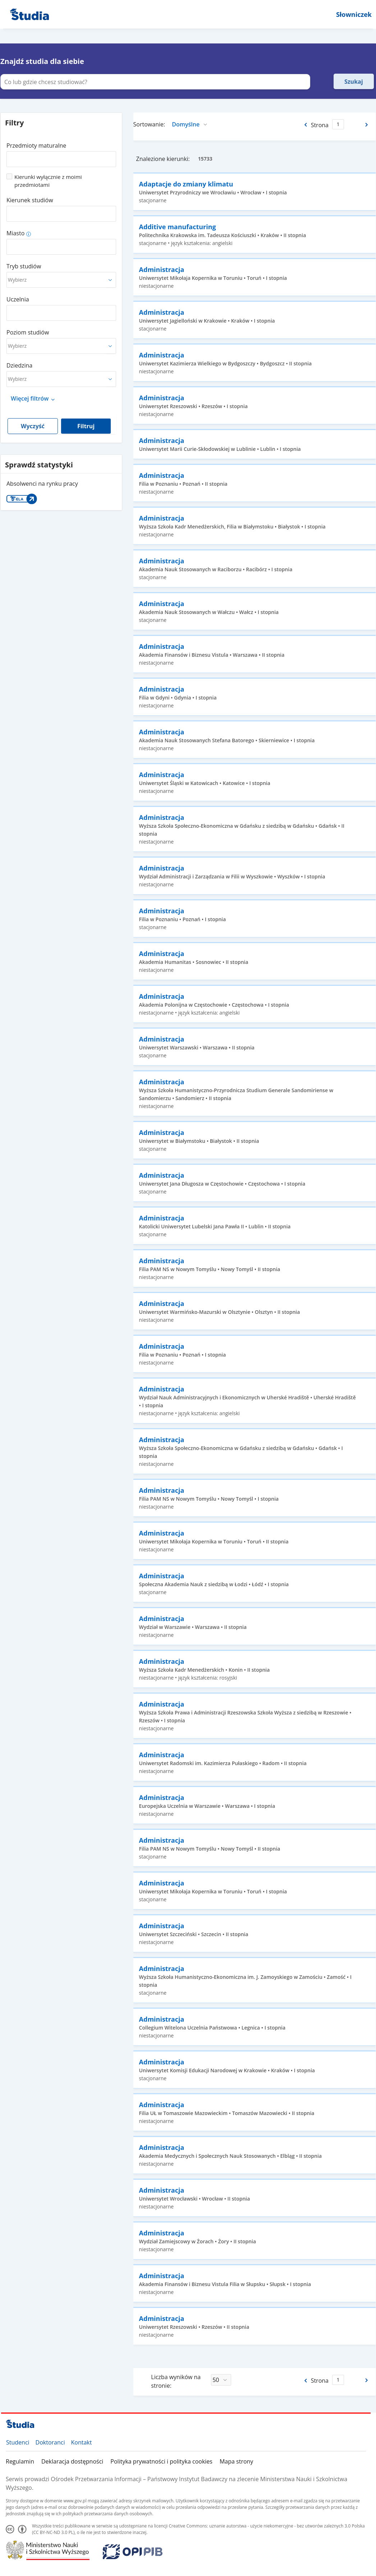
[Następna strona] (367, 124)
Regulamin (20, 2461)
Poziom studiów (27, 332)
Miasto (15, 233)
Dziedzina (19, 365)
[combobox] (61, 157)
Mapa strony (236, 2461)
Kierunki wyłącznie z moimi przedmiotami (48, 180)
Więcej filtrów (30, 398)
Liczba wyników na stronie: (176, 2381)
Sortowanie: (149, 124)
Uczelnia (17, 299)
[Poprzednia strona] (305, 124)
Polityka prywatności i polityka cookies (161, 2461)
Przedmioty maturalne (36, 145)
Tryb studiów (23, 266)
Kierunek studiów (29, 200)
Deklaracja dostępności (72, 2461)
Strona (320, 125)
